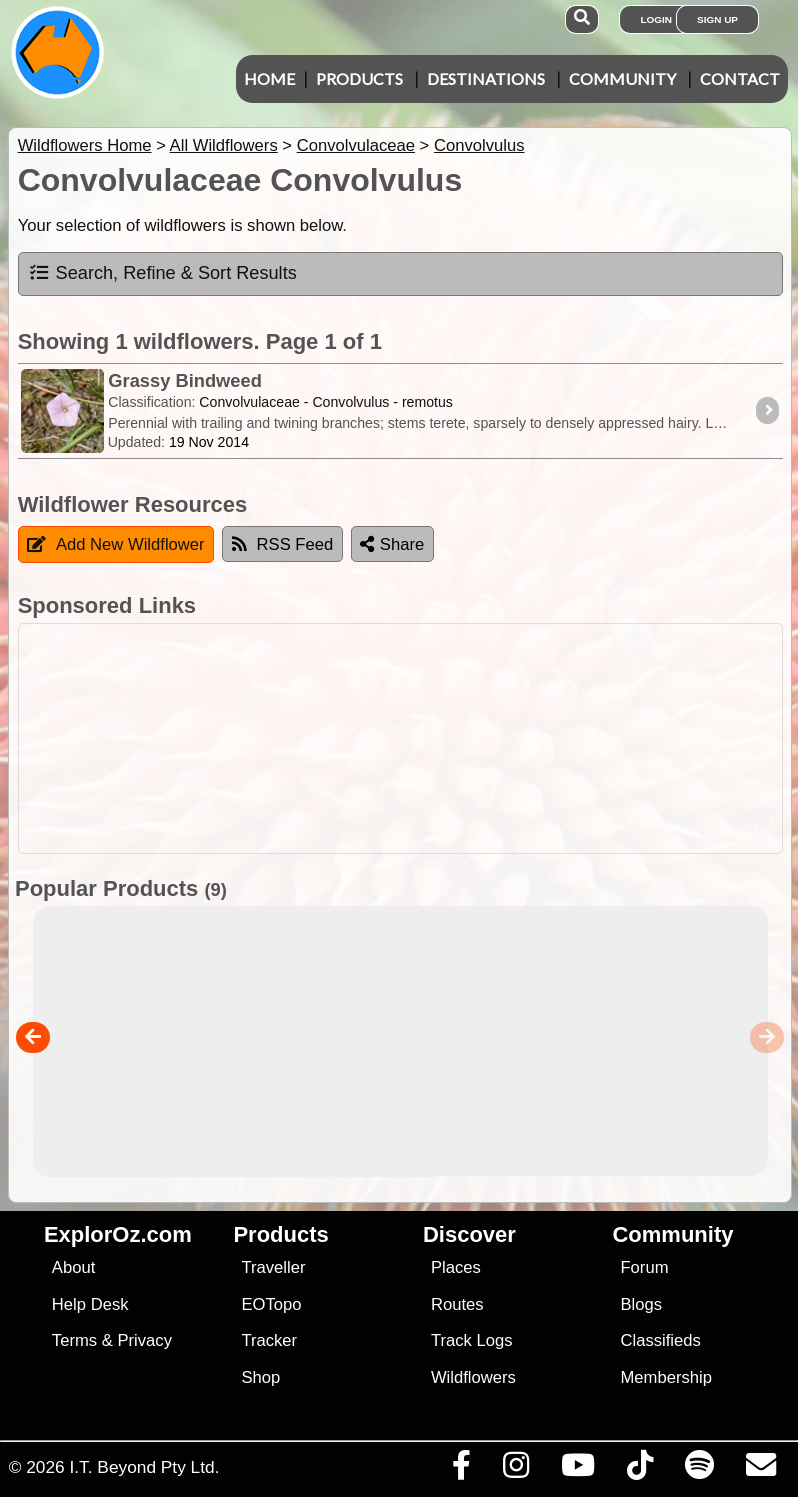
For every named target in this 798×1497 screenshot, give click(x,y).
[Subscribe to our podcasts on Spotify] (699, 1470)
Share (392, 544)
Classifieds (660, 1340)
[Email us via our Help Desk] (760, 1470)
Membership (665, 1377)
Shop (260, 1377)
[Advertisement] (409, 738)
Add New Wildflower (116, 544)
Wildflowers (473, 1377)
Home (269, 78)
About (73, 1267)
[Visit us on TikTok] (639, 1470)
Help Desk (90, 1304)
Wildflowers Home (85, 145)
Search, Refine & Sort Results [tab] (162, 273)
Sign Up (717, 19)
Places (456, 1267)
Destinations (486, 78)
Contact (740, 78)
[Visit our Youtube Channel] (577, 1470)
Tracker (269, 1340)
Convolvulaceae (356, 145)
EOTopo (271, 1304)
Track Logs (472, 1340)
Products (359, 78)
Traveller (273, 1267)
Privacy (144, 1340)
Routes (457, 1304)
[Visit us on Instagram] (515, 1470)
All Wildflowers (224, 145)
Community (622, 78)
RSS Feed (283, 544)
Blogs (641, 1304)
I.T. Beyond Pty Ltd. (144, 1467)
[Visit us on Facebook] (461, 1470)
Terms (74, 1340)
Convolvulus (479, 145)
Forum (644, 1267)
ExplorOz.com (118, 1234)
